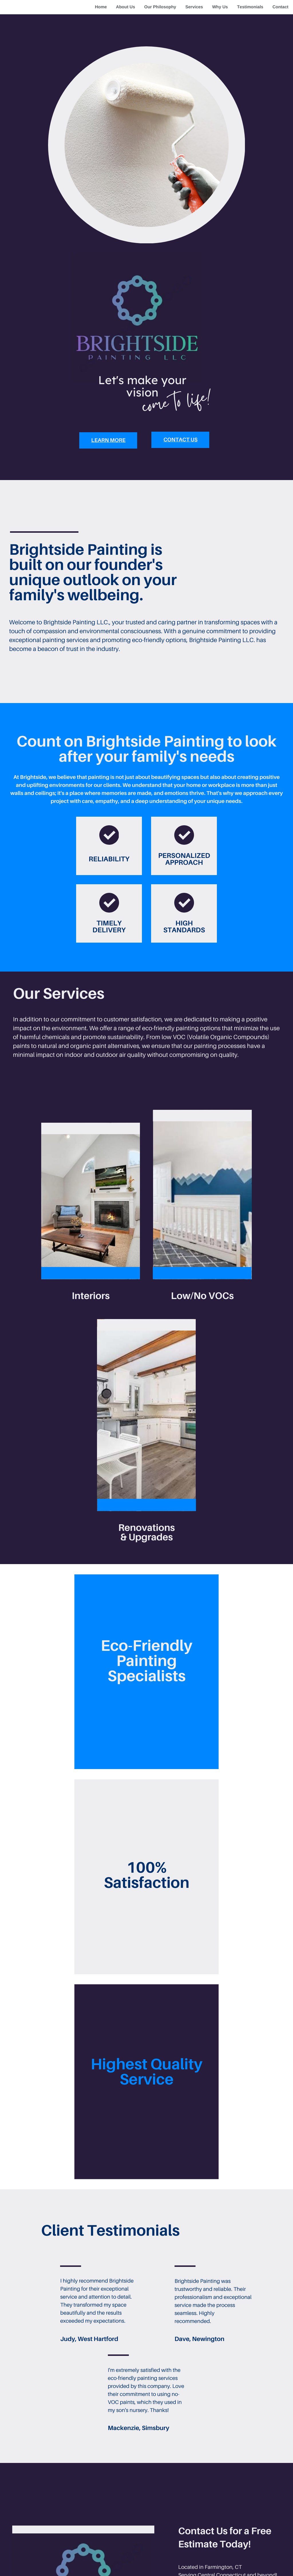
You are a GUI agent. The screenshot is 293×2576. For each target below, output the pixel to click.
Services (194, 7)
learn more (108, 440)
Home (101, 7)
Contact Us (180, 440)
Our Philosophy (160, 7)
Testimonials (250, 7)
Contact (280, 7)
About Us (125, 7)
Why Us (220, 7)
